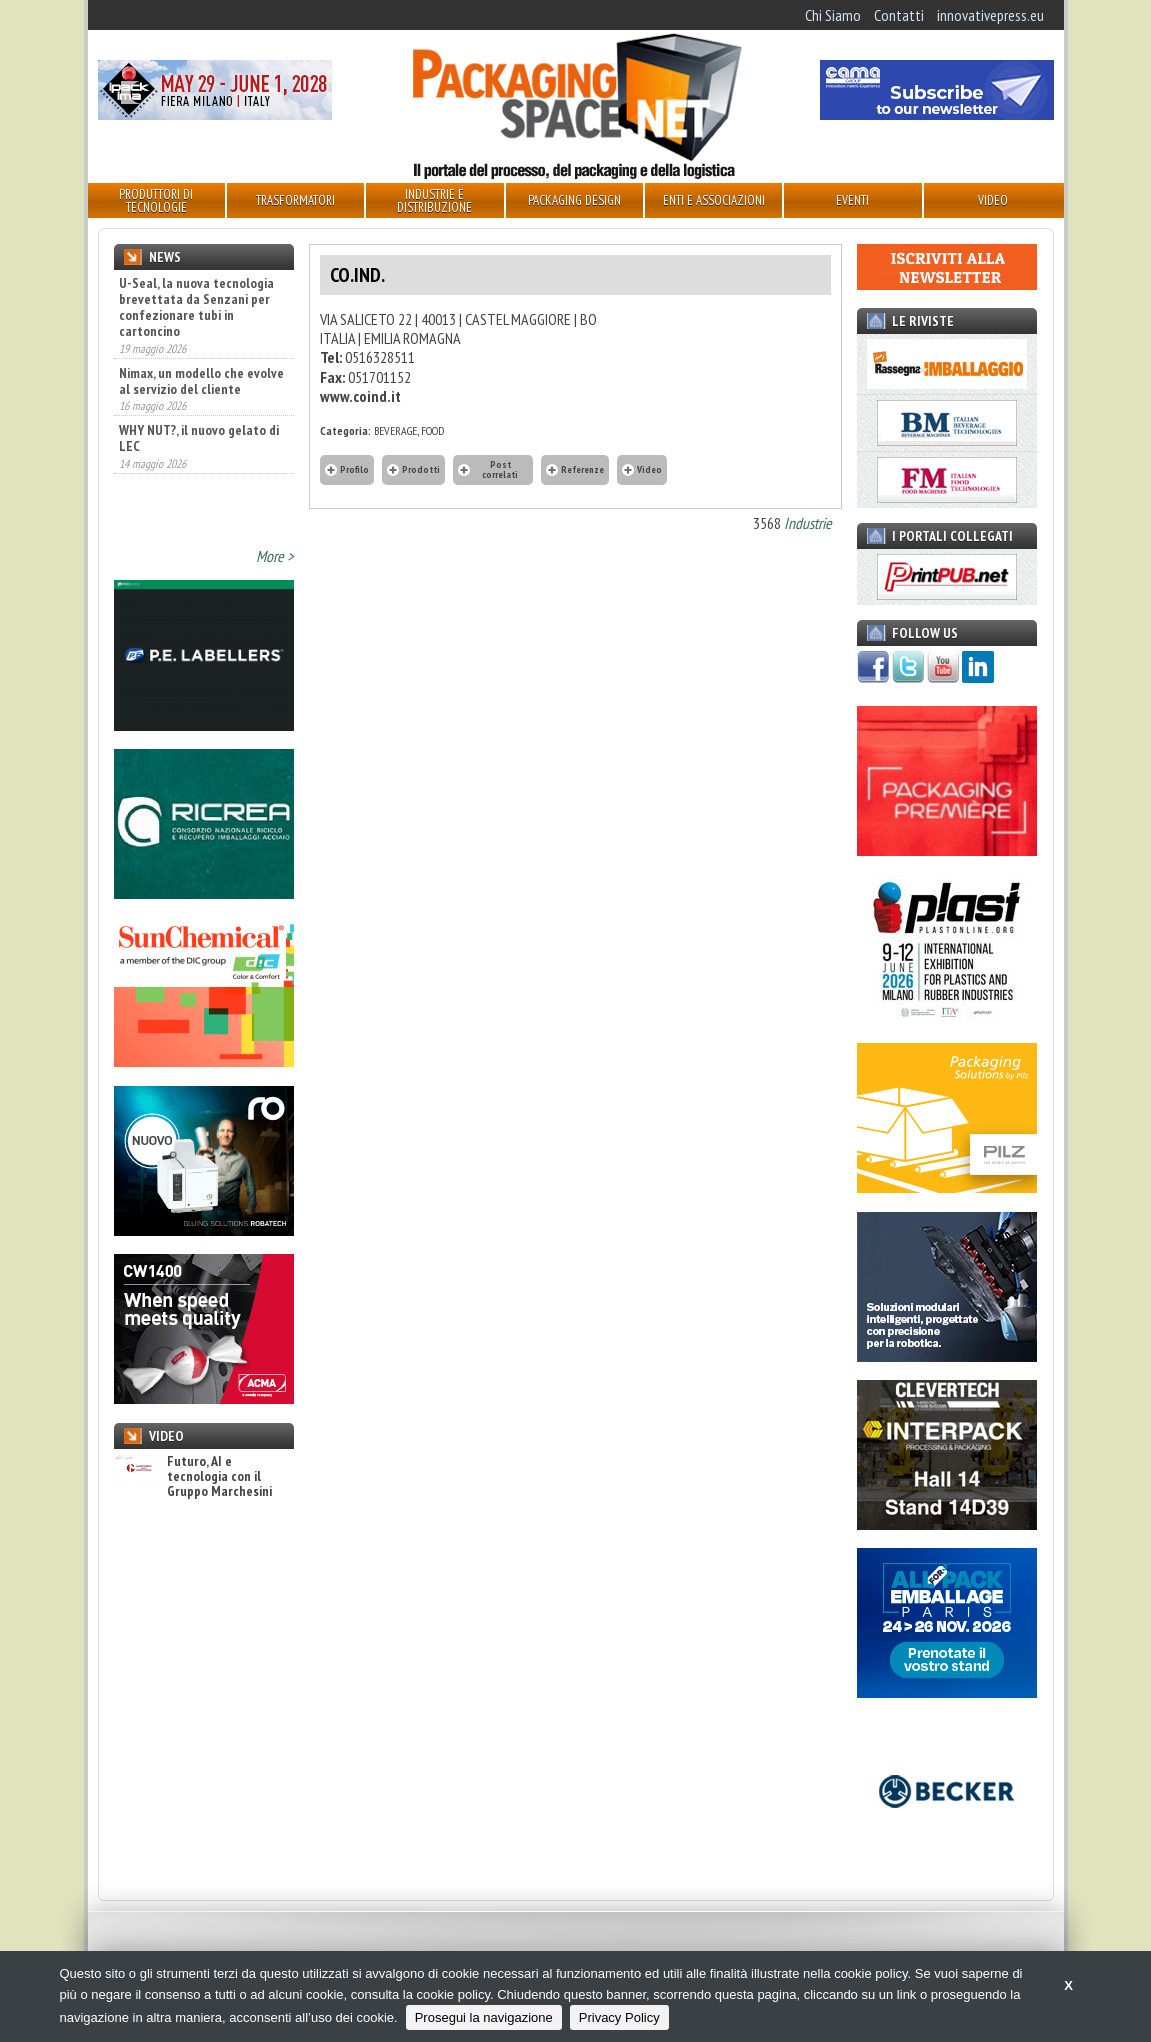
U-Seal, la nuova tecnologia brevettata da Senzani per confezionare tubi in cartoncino (196, 329)
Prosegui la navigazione (484, 2017)
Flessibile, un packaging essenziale (185, 291)
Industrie (808, 523)
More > (275, 556)
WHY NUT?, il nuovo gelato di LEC (199, 460)
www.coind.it (360, 396)
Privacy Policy (619, 2017)
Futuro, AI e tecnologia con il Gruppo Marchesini (193, 1477)
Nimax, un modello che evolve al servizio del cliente (201, 403)
